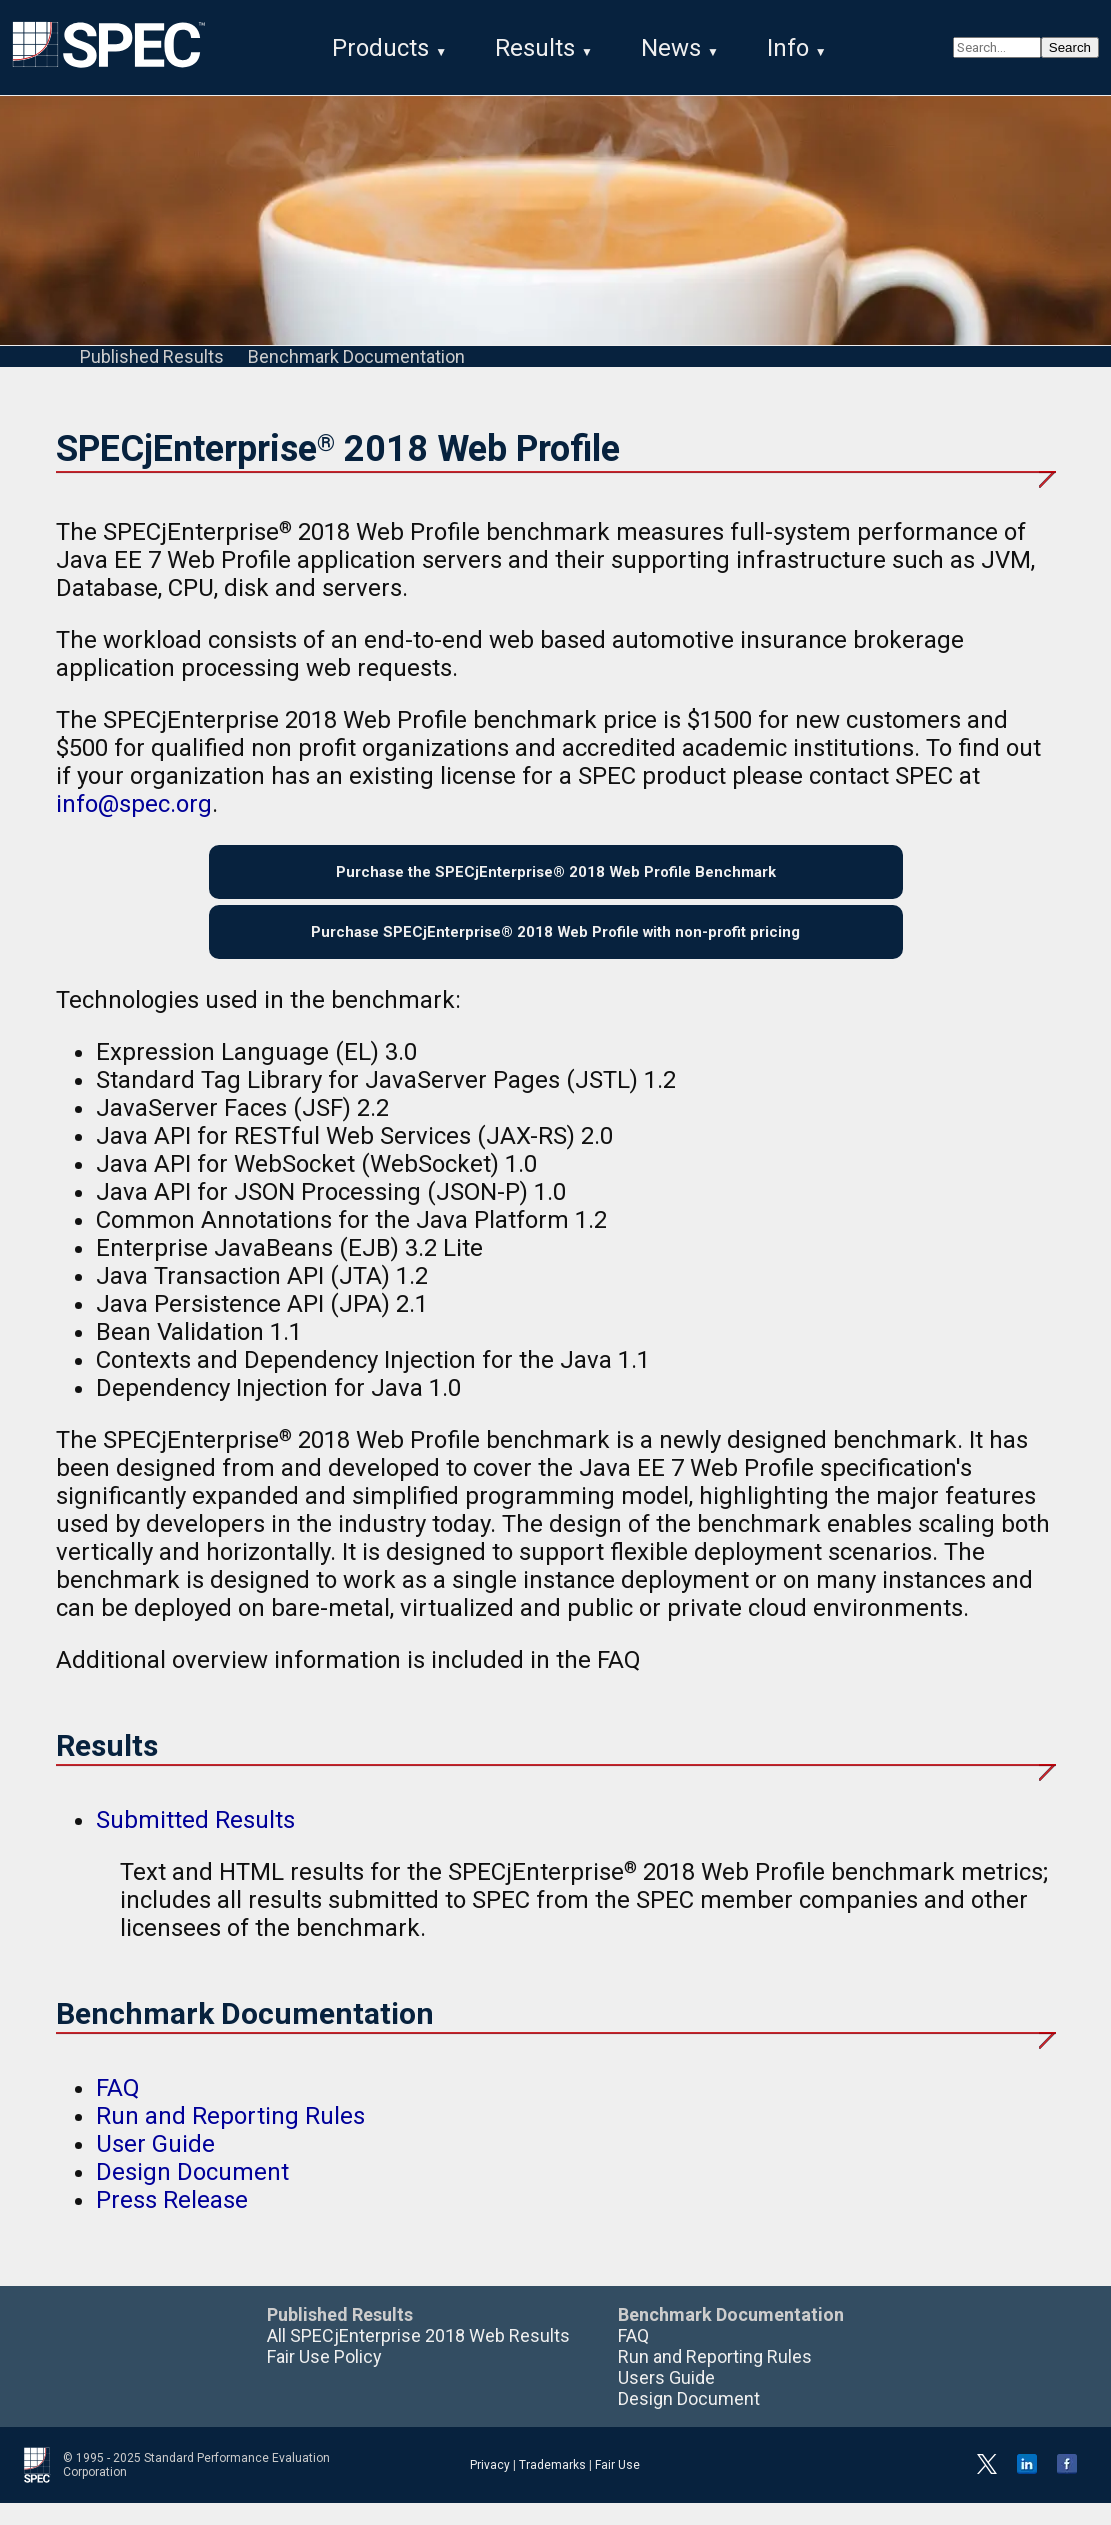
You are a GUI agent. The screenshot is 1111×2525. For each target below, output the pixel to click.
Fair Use (617, 2487)
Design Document (192, 2194)
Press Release (172, 2222)
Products (380, 48)
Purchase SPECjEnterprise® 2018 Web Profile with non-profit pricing (555, 949)
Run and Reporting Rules (230, 2138)
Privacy (490, 2487)
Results (535, 48)
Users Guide (666, 2399)
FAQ (118, 2110)
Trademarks (552, 2487)
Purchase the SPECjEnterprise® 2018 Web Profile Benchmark (555, 880)
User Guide (155, 2166)
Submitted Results (195, 1842)
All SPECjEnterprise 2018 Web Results (418, 2357)
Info (788, 48)
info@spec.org (134, 808)
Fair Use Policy (324, 2378)
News (671, 48)
